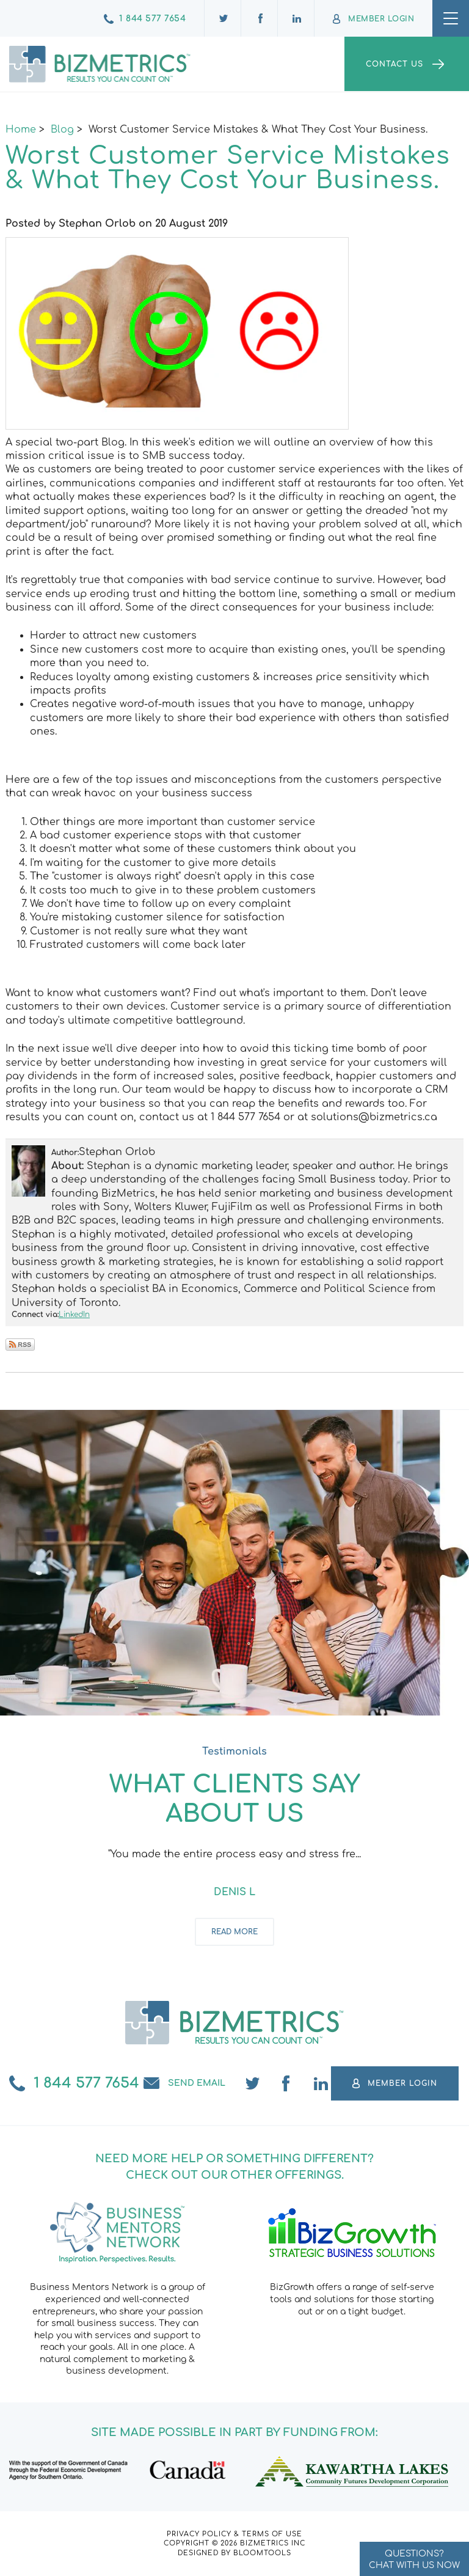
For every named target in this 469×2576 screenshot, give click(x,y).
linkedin (321, 2083)
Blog (62, 129)
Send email (196, 2083)
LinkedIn (74, 1314)
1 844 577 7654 (152, 18)
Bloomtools (262, 2553)
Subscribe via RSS (20, 1344)
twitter (253, 2083)
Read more (234, 1932)
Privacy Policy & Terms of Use (234, 2534)
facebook (287, 2083)
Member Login (381, 19)
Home (20, 129)
